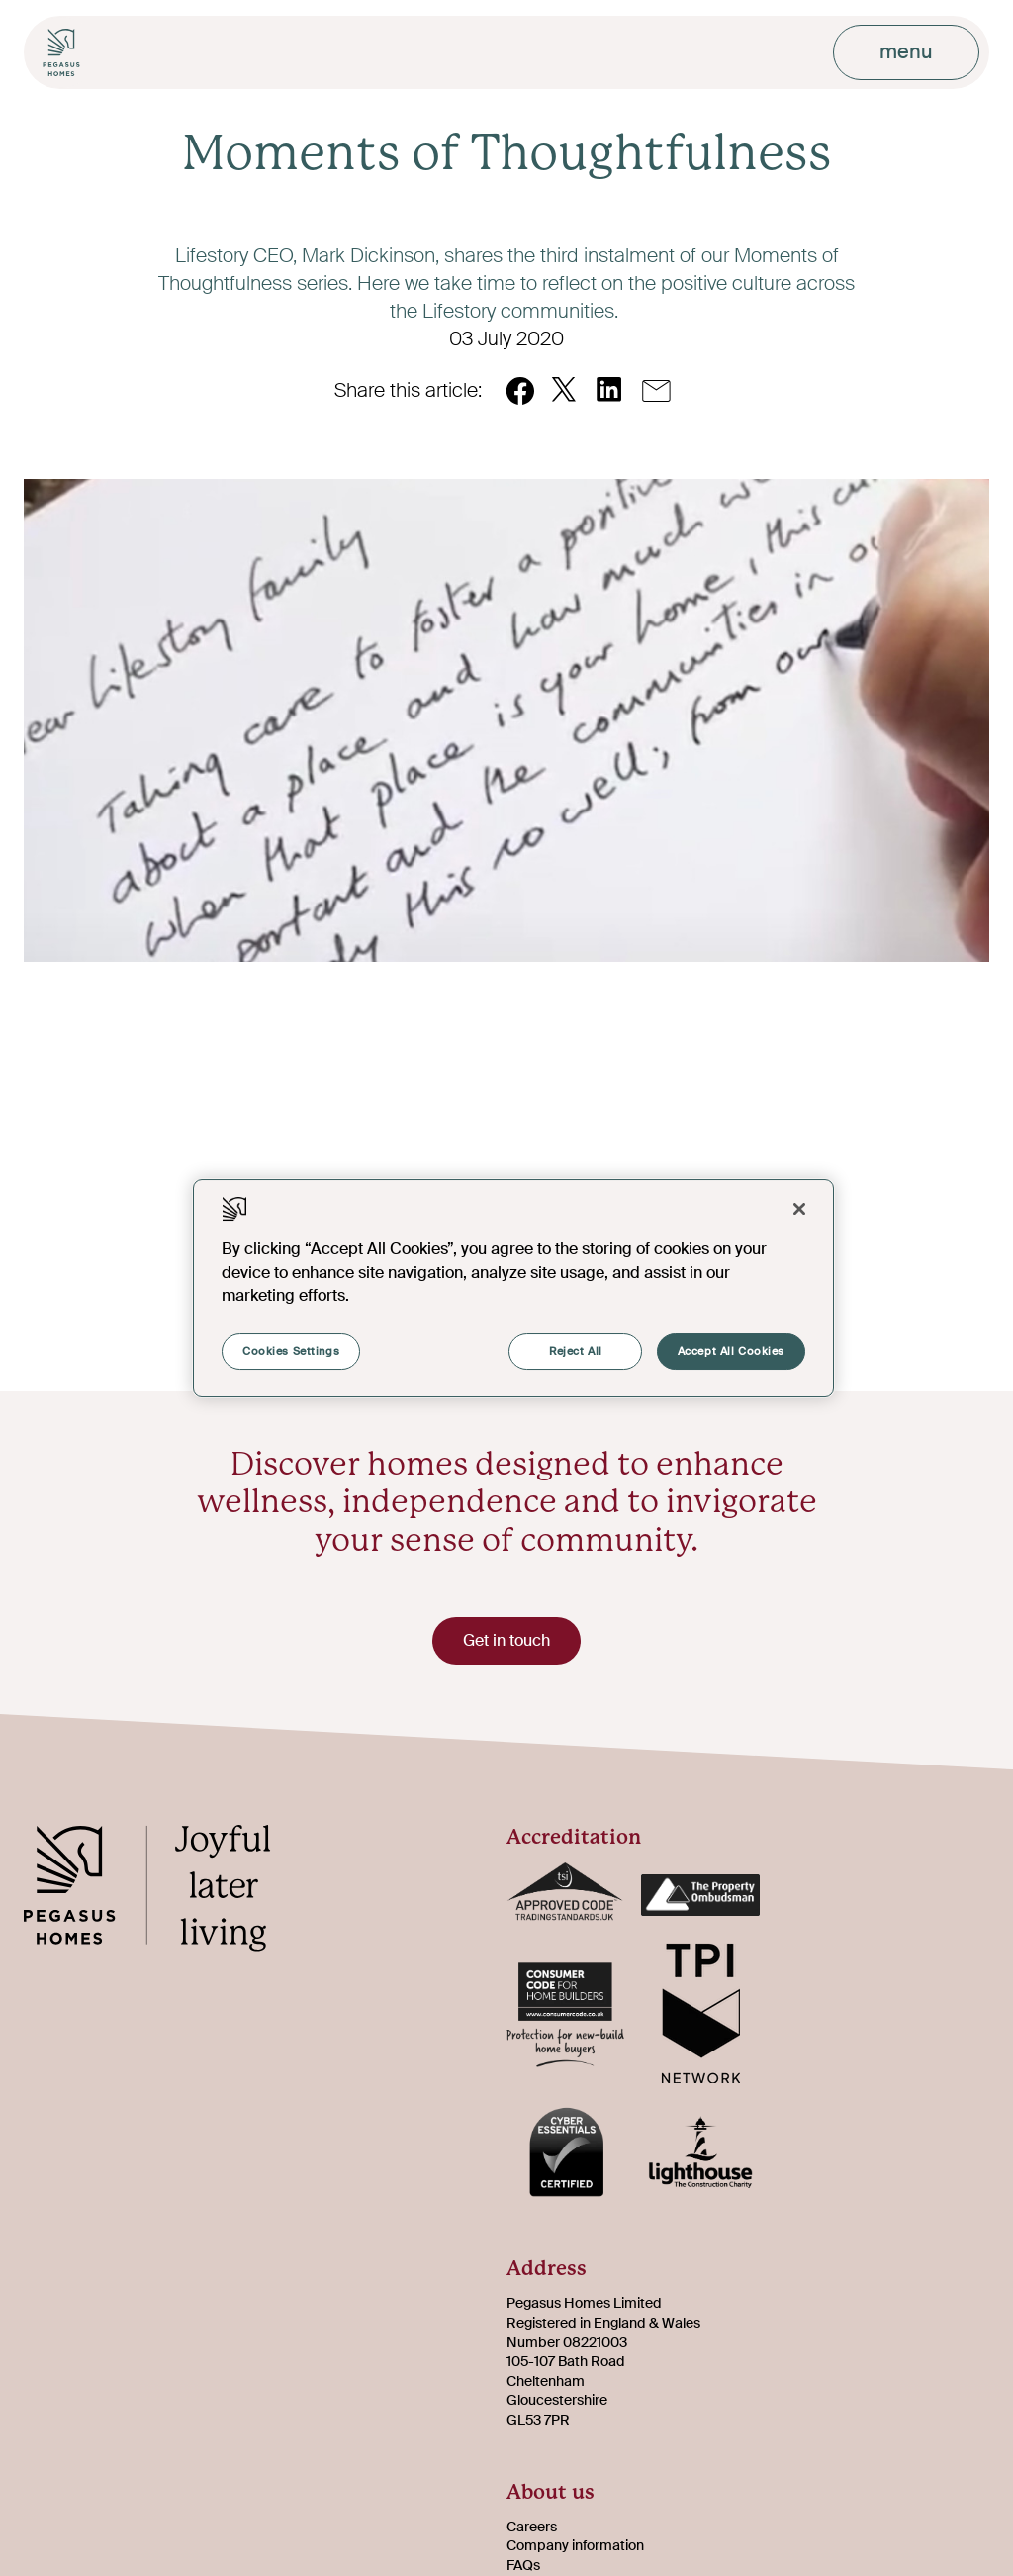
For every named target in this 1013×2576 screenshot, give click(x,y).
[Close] (799, 1209)
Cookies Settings (290, 1351)
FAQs (523, 2565)
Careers (531, 2526)
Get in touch (506, 1640)
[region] (513, 1288)
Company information (575, 2545)
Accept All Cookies (731, 1351)
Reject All (575, 1351)
